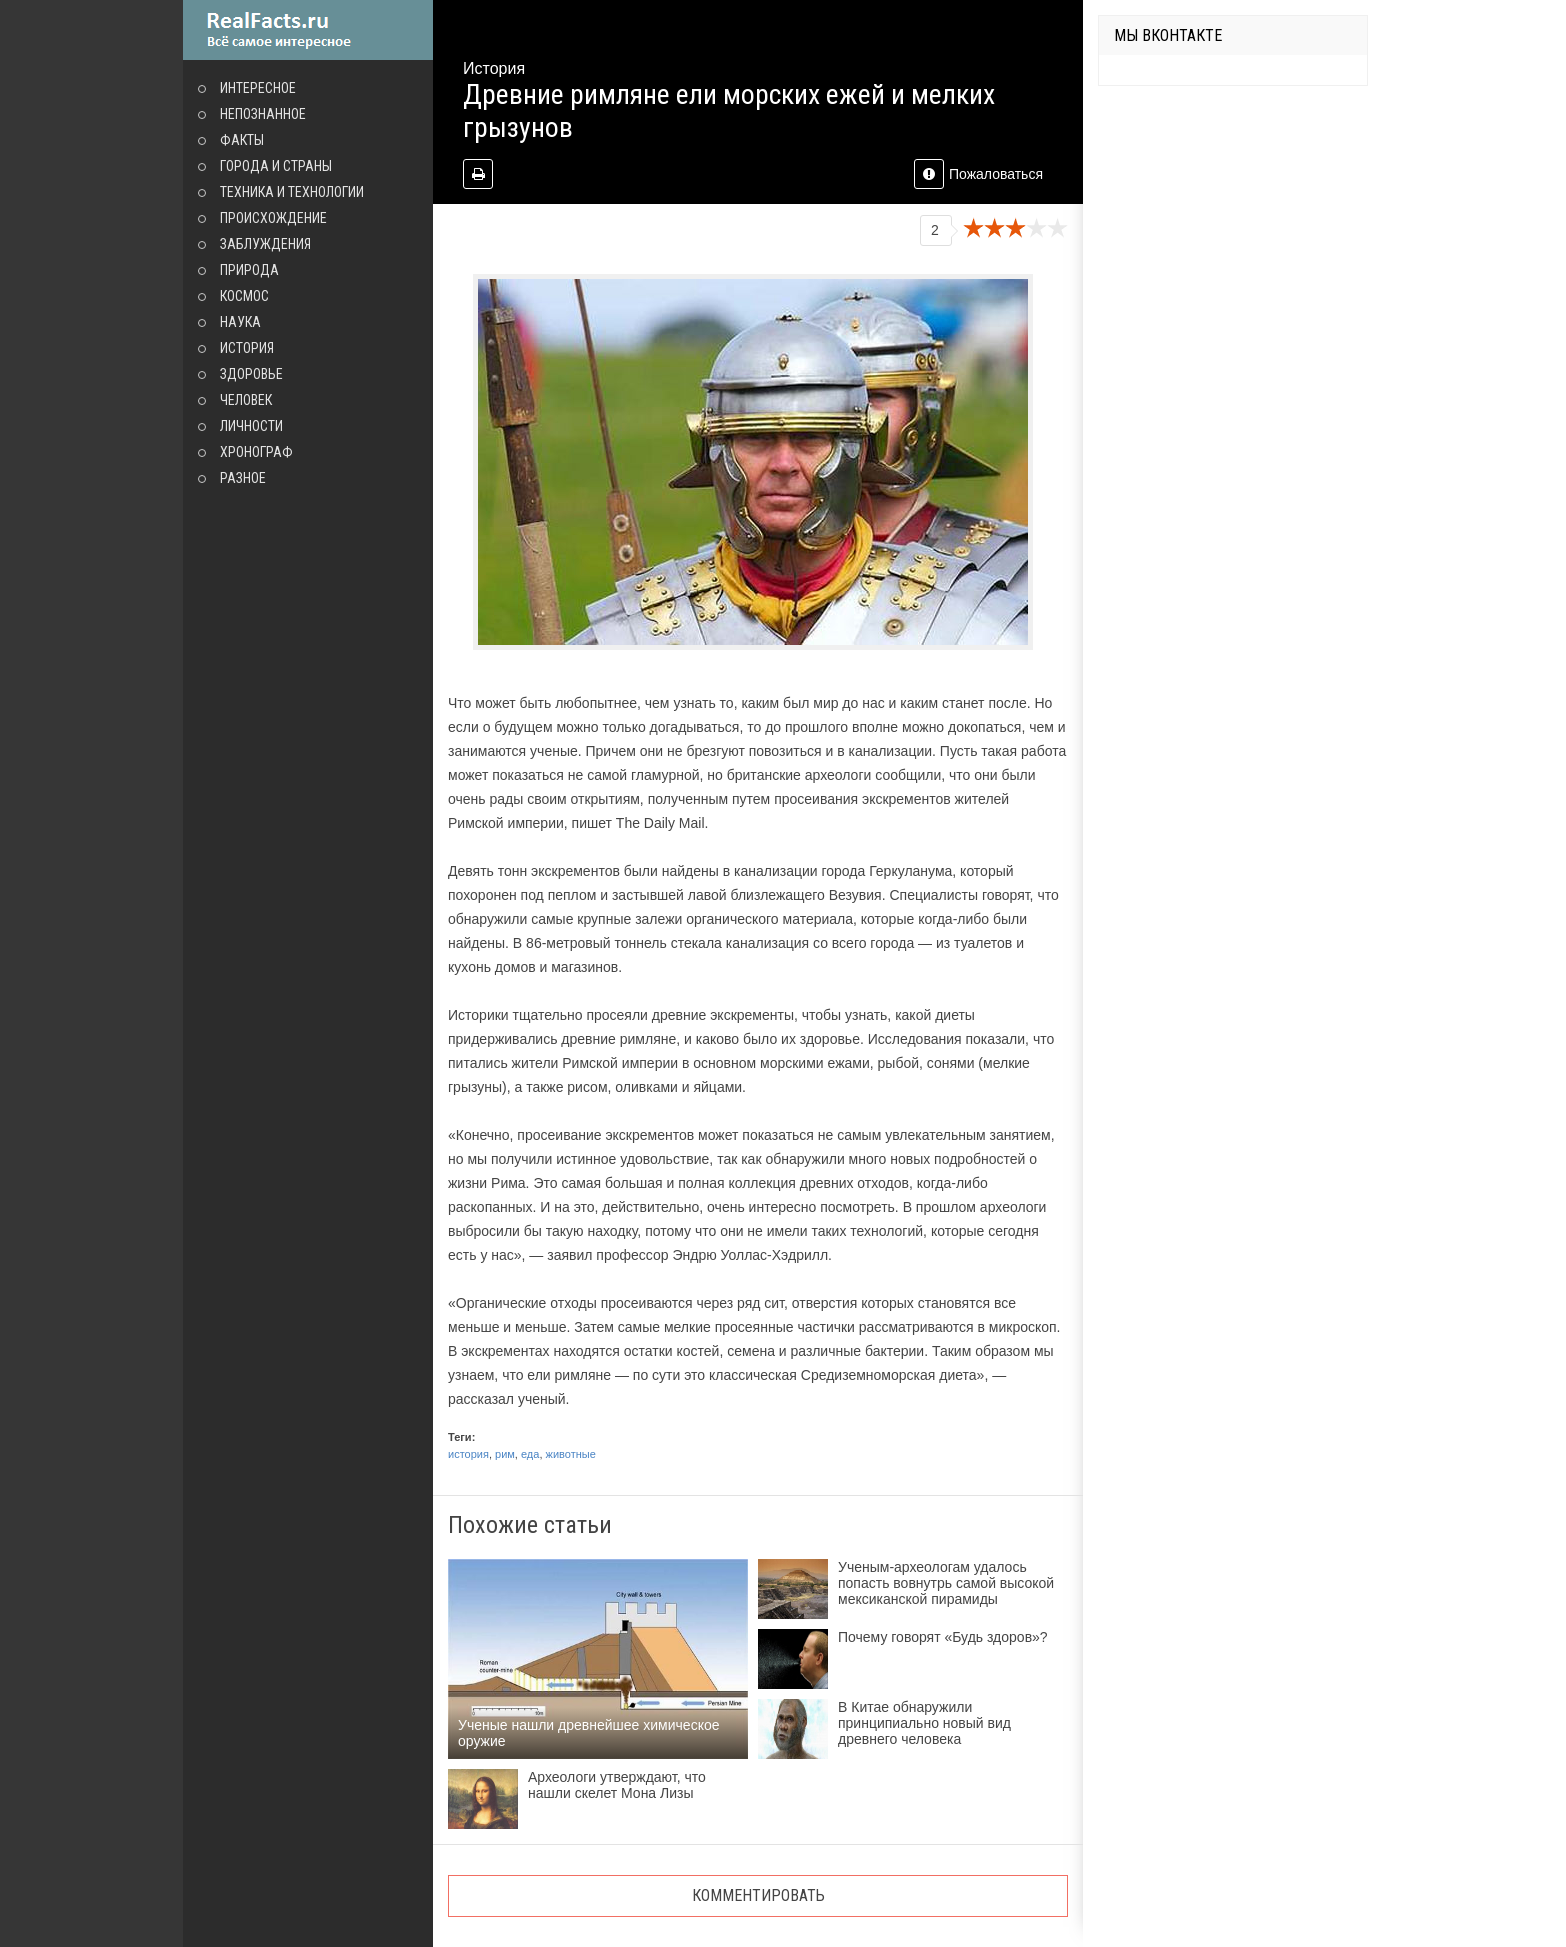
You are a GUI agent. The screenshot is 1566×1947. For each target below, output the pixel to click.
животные (571, 1454)
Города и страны (276, 166)
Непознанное (263, 114)
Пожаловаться (978, 174)
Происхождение (273, 218)
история (468, 1454)
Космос (244, 296)
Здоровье (251, 374)
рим (505, 1454)
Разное (243, 478)
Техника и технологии (292, 192)
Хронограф (256, 452)
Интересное (258, 88)
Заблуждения (265, 244)
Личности (251, 426)
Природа (249, 270)
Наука (240, 322)
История (247, 348)
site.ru (308, 30)
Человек (246, 400)
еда (530, 1454)
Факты (242, 140)
